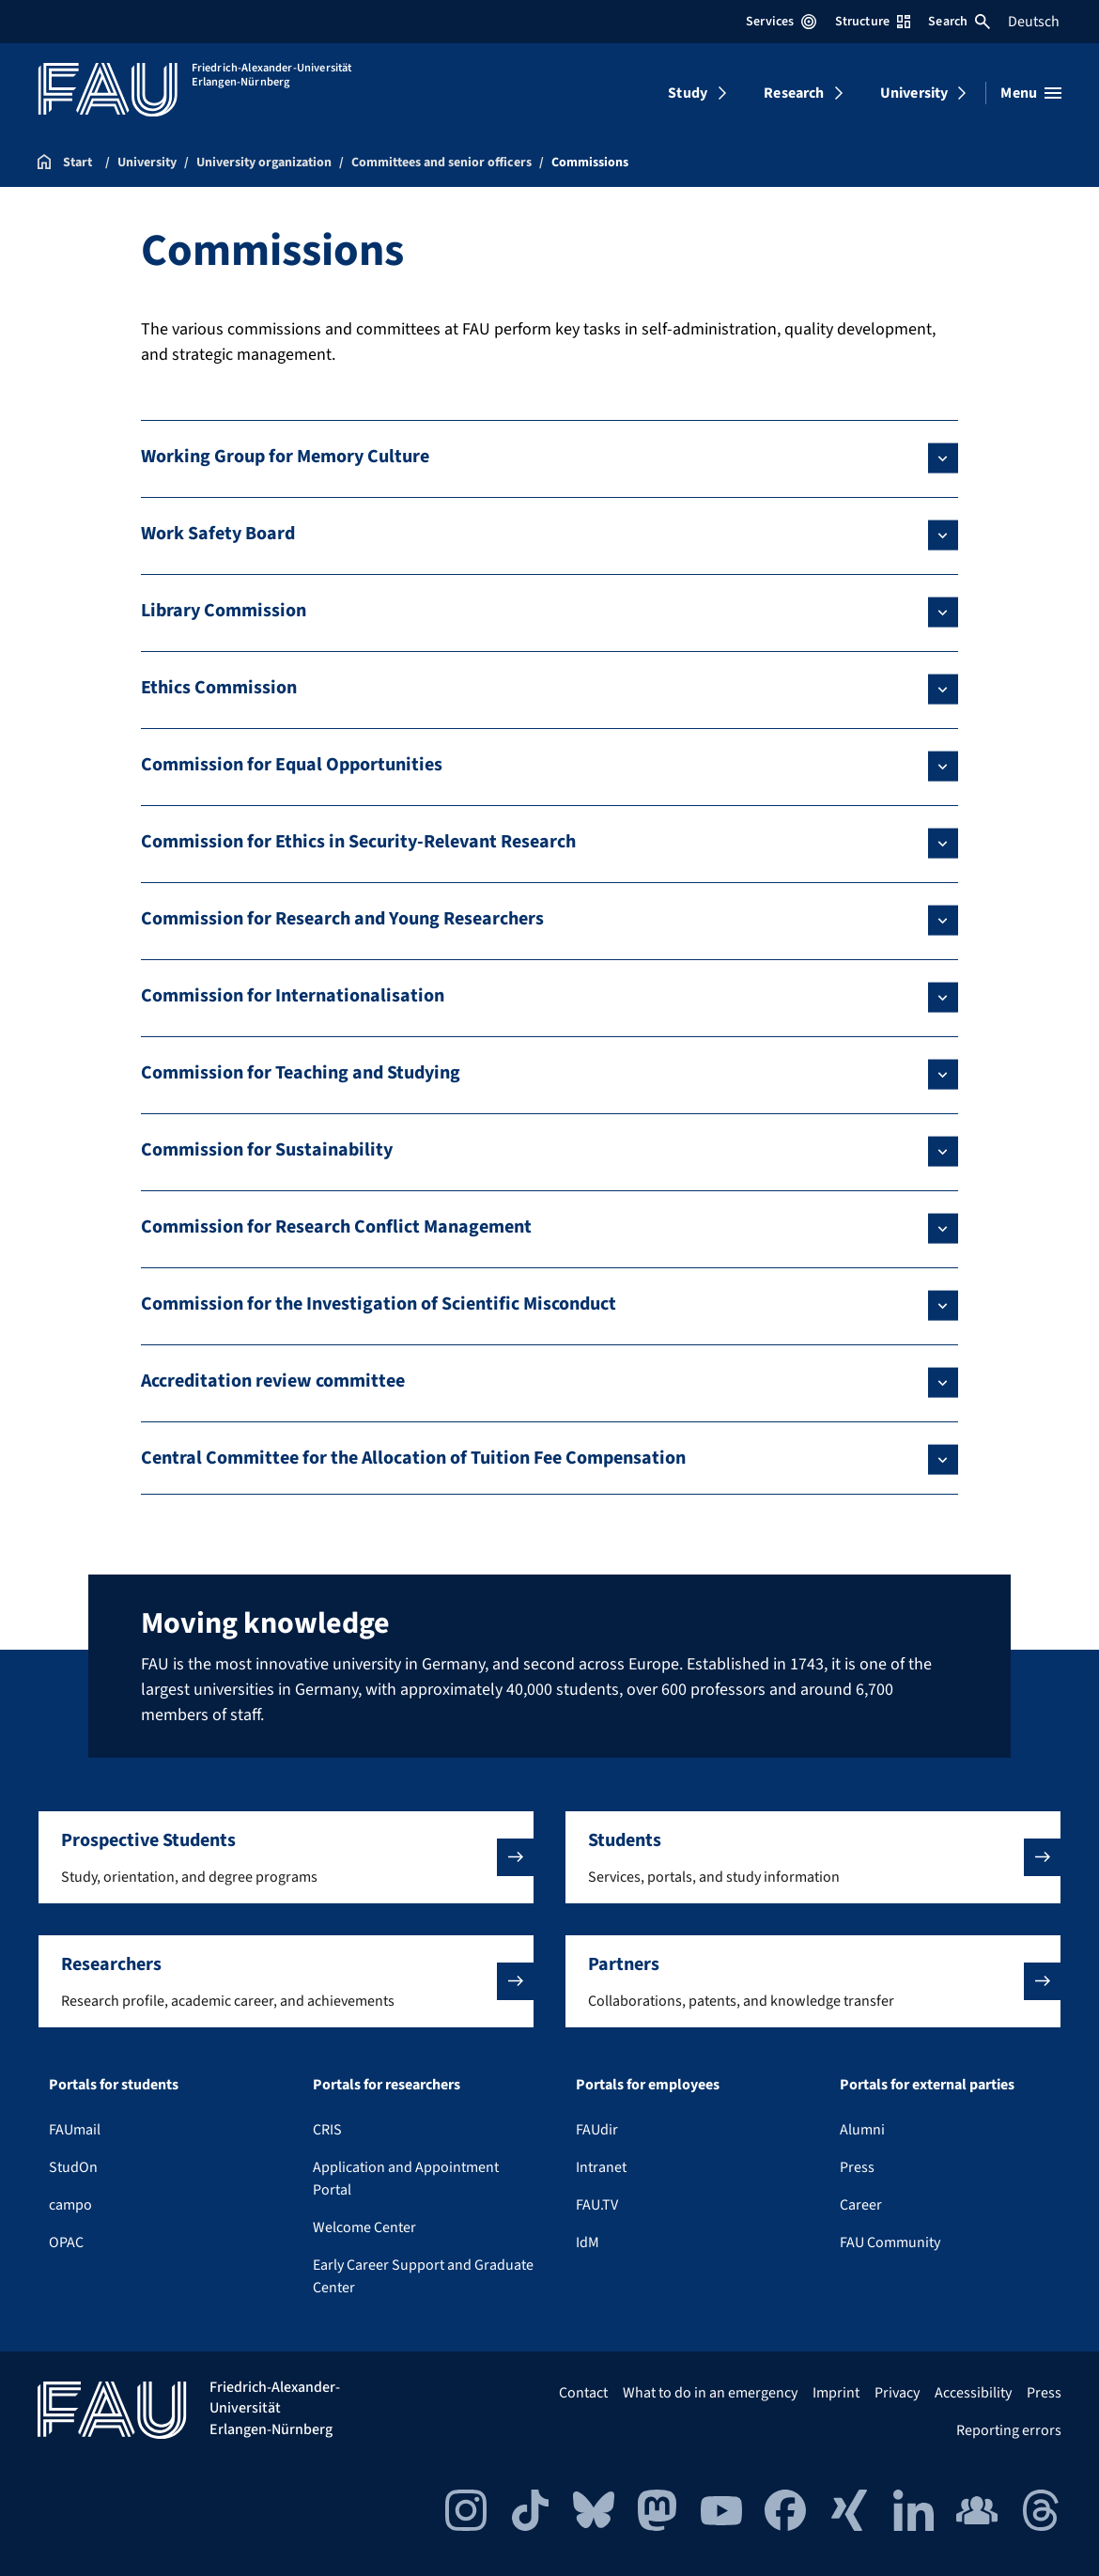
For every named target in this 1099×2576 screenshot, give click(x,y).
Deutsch (1034, 21)
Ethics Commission (219, 688)
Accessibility (973, 2392)
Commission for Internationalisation (292, 996)
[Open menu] (1030, 93)
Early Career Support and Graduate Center (423, 2276)
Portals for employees (648, 2084)
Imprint (836, 2392)
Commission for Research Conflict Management (336, 1227)
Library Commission (223, 610)
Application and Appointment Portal (406, 2178)
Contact (583, 2392)
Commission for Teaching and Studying (300, 1073)
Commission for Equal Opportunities (291, 765)
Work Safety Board (218, 533)
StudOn (73, 2167)
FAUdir (597, 2129)
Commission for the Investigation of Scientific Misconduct (378, 1304)
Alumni (862, 2129)
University (914, 93)
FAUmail (75, 2129)
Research (794, 93)
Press (857, 2167)
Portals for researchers (386, 2084)
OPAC (66, 2242)
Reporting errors (1008, 2430)
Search (959, 21)
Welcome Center (364, 2227)
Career (861, 2205)
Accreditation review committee (273, 1381)
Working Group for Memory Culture (285, 456)
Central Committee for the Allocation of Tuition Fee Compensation (413, 1458)
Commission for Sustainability (267, 1150)
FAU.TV (597, 2205)
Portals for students (113, 2084)
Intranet (601, 2167)
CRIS (327, 2129)
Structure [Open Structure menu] (872, 21)
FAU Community (890, 2242)
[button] (286, 1857)
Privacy (897, 2392)
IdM (587, 2242)
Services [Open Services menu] (781, 21)
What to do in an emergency (710, 2392)
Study (687, 93)
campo (70, 2205)
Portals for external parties (927, 2084)
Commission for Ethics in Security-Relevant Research (358, 842)
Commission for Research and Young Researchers (342, 919)
